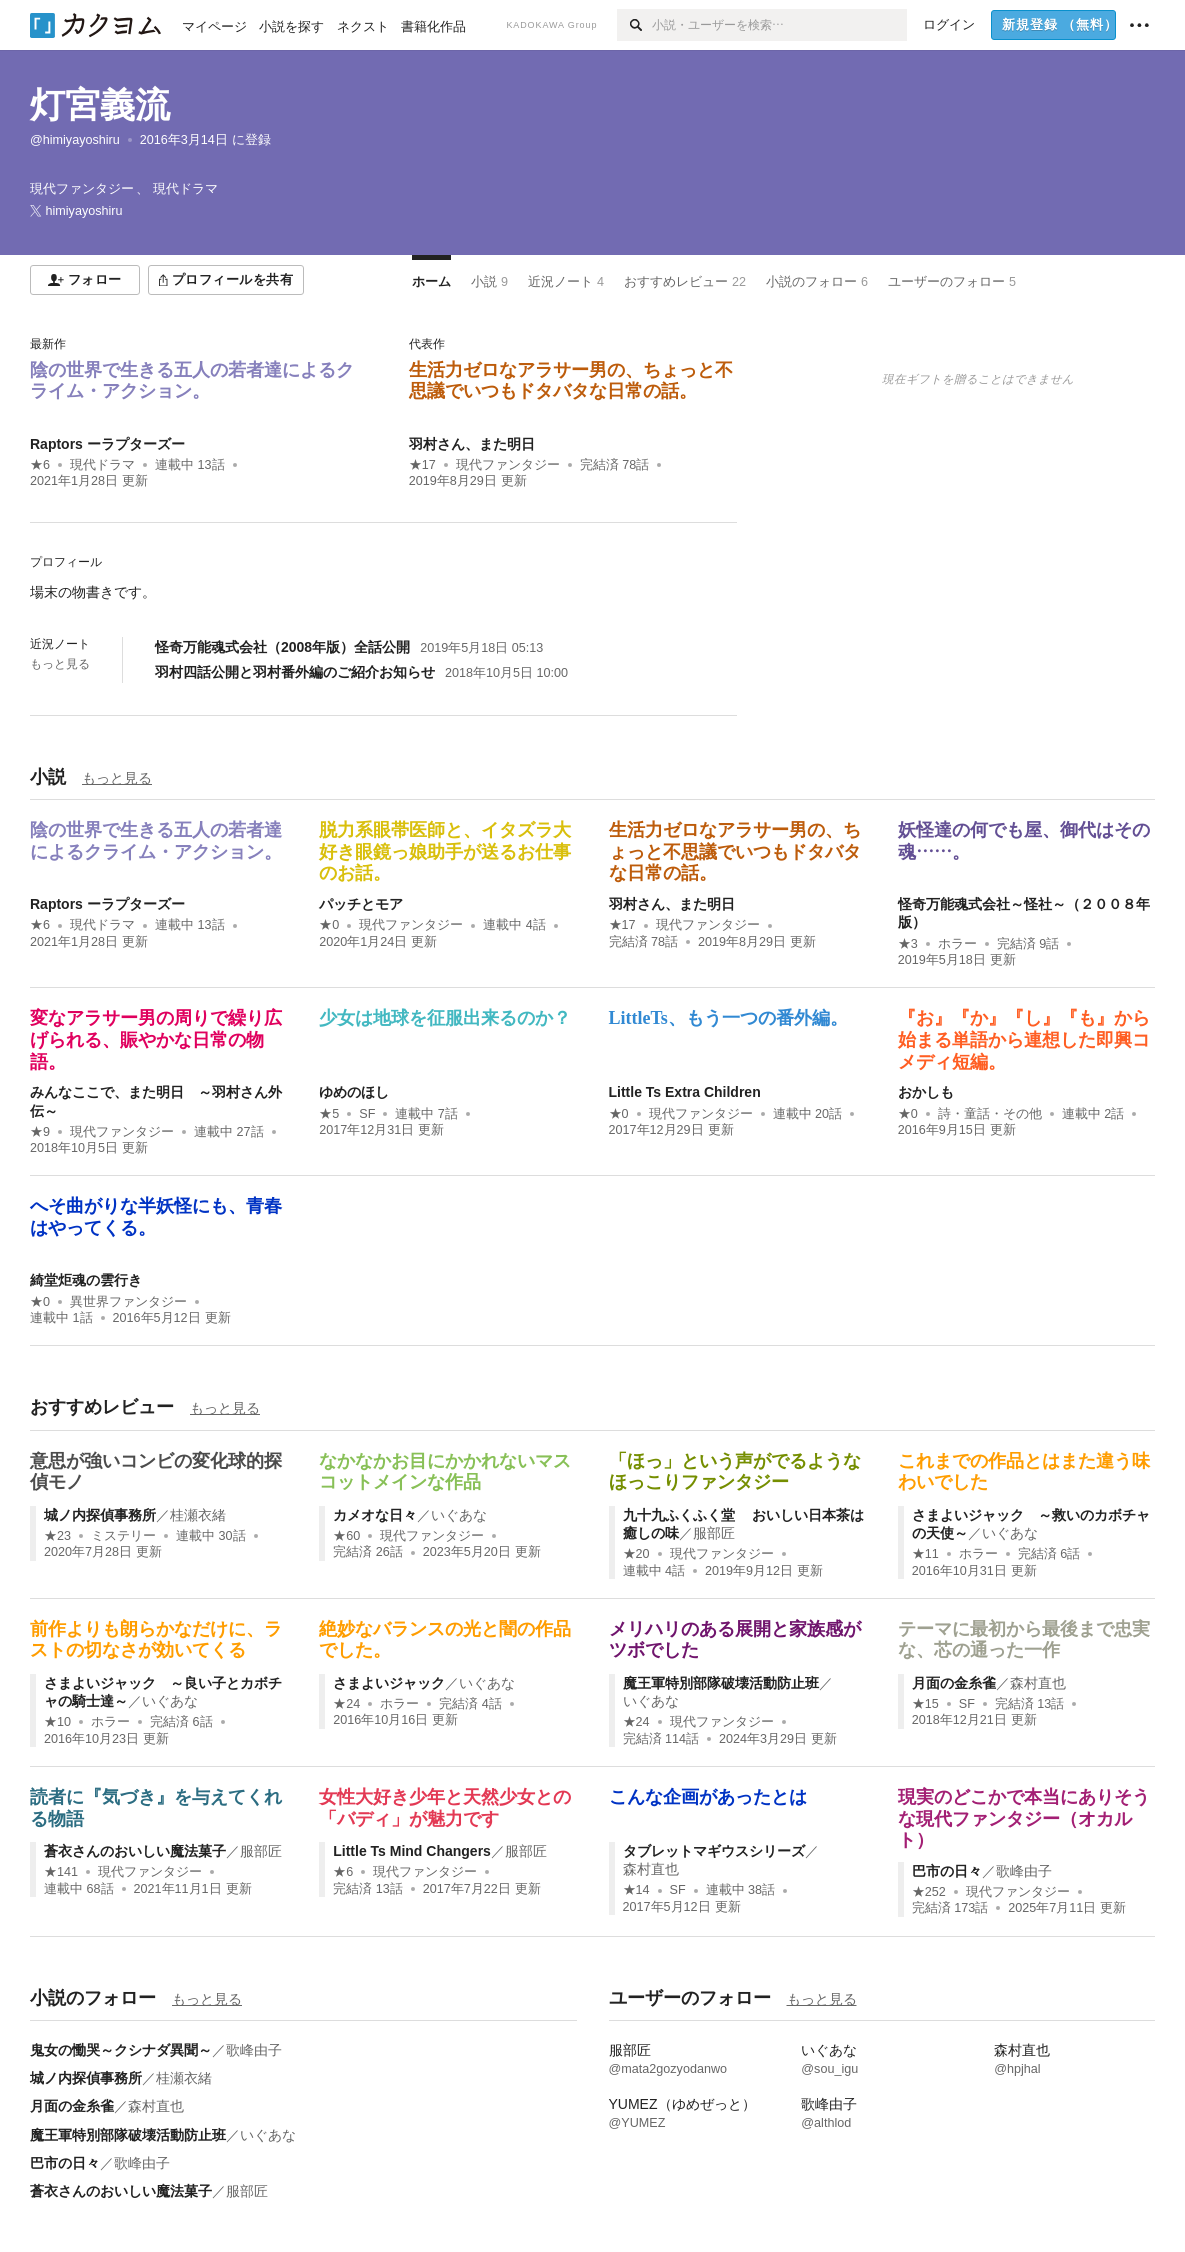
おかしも (926, 1092)
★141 (61, 1872)
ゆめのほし (354, 1092)
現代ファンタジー (508, 465)
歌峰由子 (1024, 1871)
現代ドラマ (102, 465)
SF (367, 1114)
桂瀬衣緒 (198, 1515)
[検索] (634, 25)
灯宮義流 (100, 104)
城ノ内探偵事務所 (100, 1515)
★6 (40, 465)
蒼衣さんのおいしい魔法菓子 (135, 1851)
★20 (636, 1554)
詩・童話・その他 (990, 1114)
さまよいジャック (389, 1683)
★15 (925, 1704)
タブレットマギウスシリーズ (714, 1851)
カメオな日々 (375, 1515)
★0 (329, 925)
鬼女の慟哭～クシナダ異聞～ (121, 2050)
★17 (422, 465)
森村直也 (1038, 1683)
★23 (57, 1536)
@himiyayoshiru (75, 140)
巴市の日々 (947, 1871)
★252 (929, 1892)
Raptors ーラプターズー (107, 444)
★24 (346, 1704)
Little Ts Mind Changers (412, 1851)
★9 (40, 1132)
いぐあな (459, 1515)
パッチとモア (361, 904)
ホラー (957, 944)
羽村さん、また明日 (472, 444)
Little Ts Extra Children (685, 1092)
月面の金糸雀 (954, 1683)
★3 (908, 944)
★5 (329, 1114)
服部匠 (714, 1533)
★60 (346, 1536)
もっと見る (60, 664)
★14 (636, 1890)
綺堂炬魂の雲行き (86, 1280)
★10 (57, 1722)
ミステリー (123, 1536)
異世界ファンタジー (128, 1302)
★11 (925, 1554)
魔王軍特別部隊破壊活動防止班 (721, 1683)
